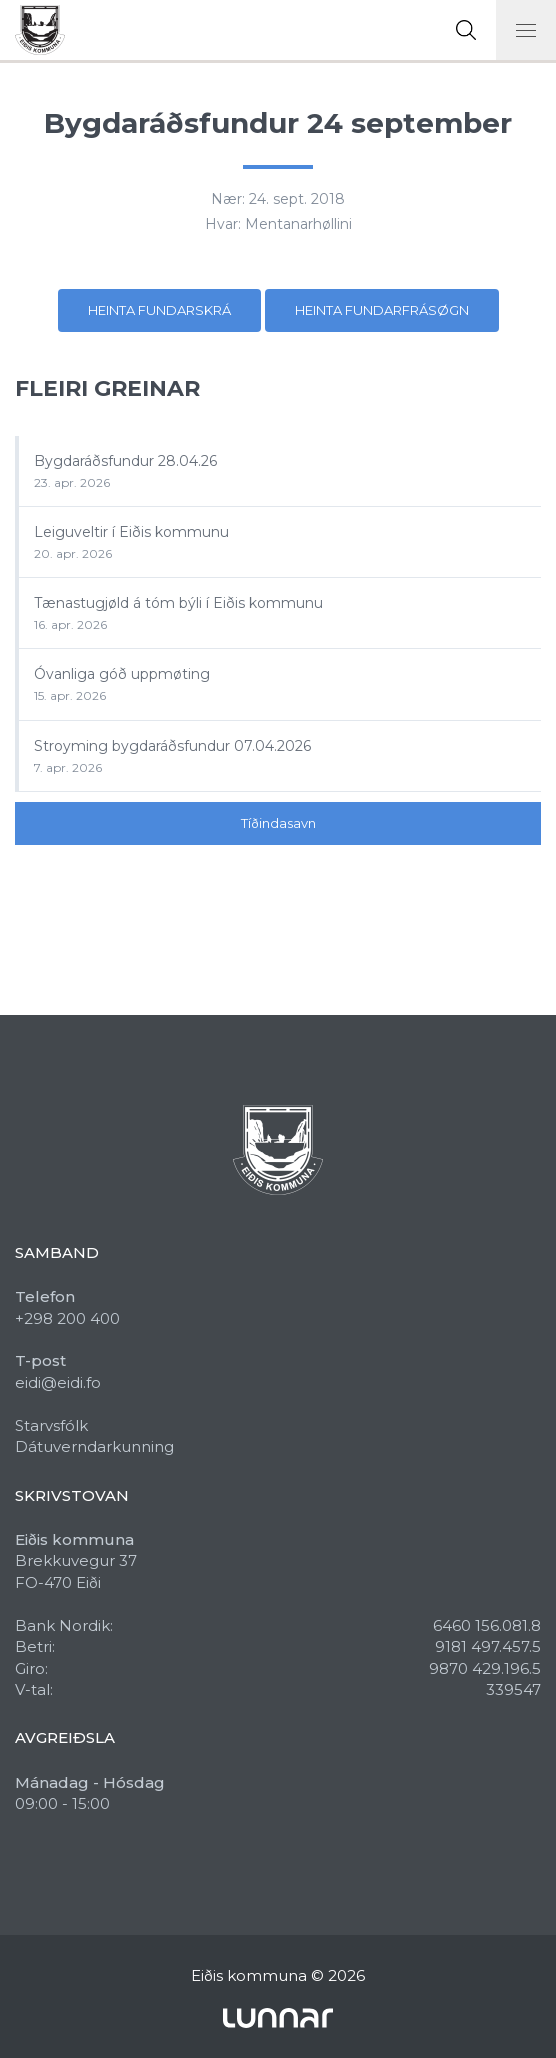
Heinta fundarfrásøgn (382, 310)
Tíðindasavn (278, 823)
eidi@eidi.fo (58, 1382)
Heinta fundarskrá (159, 310)
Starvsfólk (51, 1425)
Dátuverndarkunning (94, 1446)
